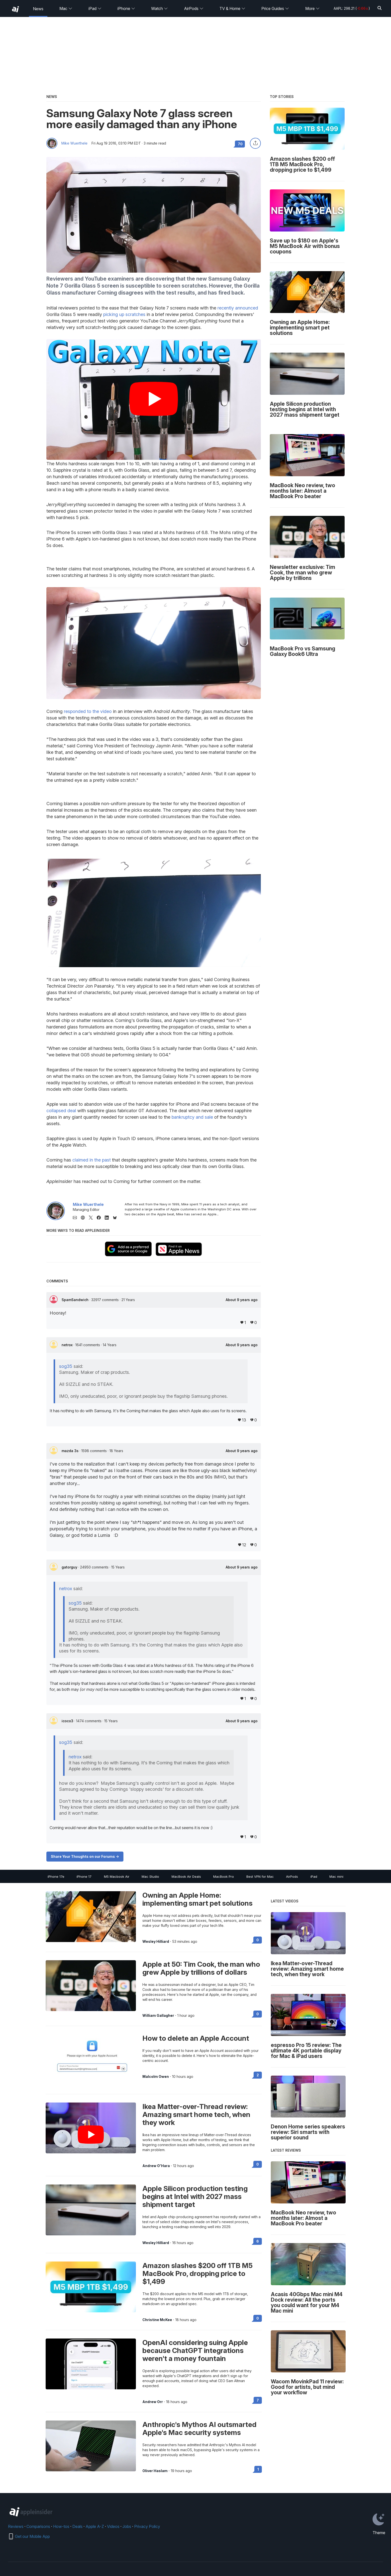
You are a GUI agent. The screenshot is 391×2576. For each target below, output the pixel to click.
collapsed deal (61, 1110)
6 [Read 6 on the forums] (257, 2241)
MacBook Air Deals (186, 1876)
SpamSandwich (76, 1300)
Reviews (15, 2526)
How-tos (61, 2526)
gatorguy (70, 1567)
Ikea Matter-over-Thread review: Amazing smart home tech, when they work (196, 2114)
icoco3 (68, 1721)
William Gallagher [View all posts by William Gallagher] (158, 2016)
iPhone (126, 8)
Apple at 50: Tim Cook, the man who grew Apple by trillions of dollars (201, 1968)
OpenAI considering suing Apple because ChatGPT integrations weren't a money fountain (195, 2350)
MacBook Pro (223, 1876)
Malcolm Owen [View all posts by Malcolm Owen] (155, 2077)
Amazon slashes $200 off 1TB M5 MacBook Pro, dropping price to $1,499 (197, 2273)
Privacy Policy (147, 2526)
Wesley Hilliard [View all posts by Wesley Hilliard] (155, 1942)
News (38, 8)
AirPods (193, 8)
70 (240, 144)
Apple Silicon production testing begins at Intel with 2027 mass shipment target (195, 2196)
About (242, 1300)
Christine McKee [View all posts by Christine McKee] (157, 2320)
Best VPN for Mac (260, 1876)
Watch (159, 8)
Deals (77, 2526)
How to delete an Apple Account (195, 2038)
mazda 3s (71, 1451)
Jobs (126, 2526)
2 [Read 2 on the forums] (258, 2075)
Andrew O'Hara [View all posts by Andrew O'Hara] (156, 2166)
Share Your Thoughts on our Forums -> (85, 1856)
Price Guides (275, 8)
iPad (95, 8)
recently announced (237, 308)
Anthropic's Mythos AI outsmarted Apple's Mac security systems (199, 2428)
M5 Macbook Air (116, 1876)
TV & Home (232, 8)
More (312, 8)
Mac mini (336, 1876)
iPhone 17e (56, 1876)
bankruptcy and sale (192, 1117)
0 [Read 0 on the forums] (257, 1940)
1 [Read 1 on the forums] (258, 2469)
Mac (65, 8)
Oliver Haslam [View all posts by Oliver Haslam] (155, 2471)
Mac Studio (150, 1876)
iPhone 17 (84, 1876)
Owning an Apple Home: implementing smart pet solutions (197, 1899)
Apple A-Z (95, 2526)
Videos (113, 2526)
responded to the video (88, 711)
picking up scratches (124, 314)
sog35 (65, 1366)
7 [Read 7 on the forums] (258, 2400)
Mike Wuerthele (74, 143)
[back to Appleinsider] (15, 9)
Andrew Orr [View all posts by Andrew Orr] (152, 2402)
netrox (68, 1345)
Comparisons (38, 2526)
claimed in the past (91, 1160)
